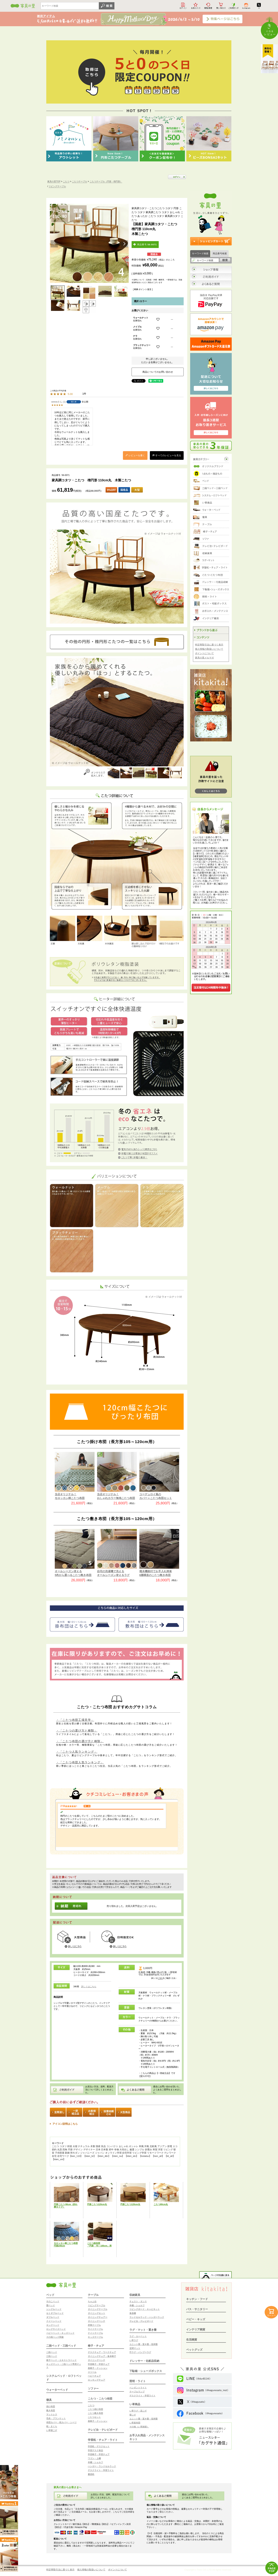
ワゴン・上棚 (94, 2458)
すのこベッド (52, 2301)
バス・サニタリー (197, 2309)
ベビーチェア (94, 2376)
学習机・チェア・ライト (103, 2439)
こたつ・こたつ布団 (100, 2398)
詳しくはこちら (88, 1986)
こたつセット (94, 2417)
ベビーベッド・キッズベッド (60, 2333)
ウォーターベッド (57, 2389)
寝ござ (132, 2415)
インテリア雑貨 (195, 2329)
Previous (54, 243)
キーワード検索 (200, 253)
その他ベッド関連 (55, 2337)
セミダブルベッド (55, 2313)
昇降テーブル (94, 2325)
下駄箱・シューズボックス (145, 2370)
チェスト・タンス (138, 2301)
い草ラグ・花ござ (138, 2411)
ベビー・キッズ (195, 2319)
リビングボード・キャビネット (144, 2309)
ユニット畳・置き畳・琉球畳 (143, 2344)
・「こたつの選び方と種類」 (76, 1730)
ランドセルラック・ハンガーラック (146, 2317)
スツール (92, 2372)
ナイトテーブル (95, 2333)
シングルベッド (53, 2309)
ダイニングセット (96, 2313)
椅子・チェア (96, 2345)
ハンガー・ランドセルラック (102, 2466)
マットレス (51, 2414)
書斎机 (91, 2474)
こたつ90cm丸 (161, 2204)
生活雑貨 (191, 2339)
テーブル (93, 2294)
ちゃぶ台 (92, 2301)
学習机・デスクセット (99, 2446)
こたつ (66, 181)
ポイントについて (204, 653)
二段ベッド (51, 2352)
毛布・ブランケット (56, 2418)
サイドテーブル (95, 2329)
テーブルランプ (137, 2391)
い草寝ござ (51, 2430)
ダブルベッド (52, 2317)
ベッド (50, 2294)
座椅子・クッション (97, 2368)
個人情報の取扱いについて (209, 649)
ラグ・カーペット (138, 2336)
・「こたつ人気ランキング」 (76, 1751)
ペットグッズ (194, 2349)
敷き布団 (50, 2410)
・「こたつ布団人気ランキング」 (80, 1762)
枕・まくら (51, 2426)
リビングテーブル (57, 186)
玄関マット (134, 2348)
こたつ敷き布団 (95, 2413)
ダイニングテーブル (97, 2309)
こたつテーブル (79, 181)
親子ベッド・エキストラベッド (61, 2360)
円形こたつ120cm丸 (97, 2204)
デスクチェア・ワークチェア (102, 2352)
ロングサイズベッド (56, 2329)
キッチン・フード (197, 2299)
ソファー (93, 2388)
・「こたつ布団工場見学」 (75, 1719)
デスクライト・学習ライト (101, 2470)
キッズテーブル (95, 2337)
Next (124, 243)
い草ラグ (133, 2340)
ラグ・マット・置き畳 (143, 2329)
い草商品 (134, 2404)
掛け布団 (50, 2406)
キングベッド (52, 2325)
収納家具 (134, 2294)
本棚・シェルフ (95, 2462)
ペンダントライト (138, 2387)
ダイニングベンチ (96, 2321)
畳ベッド (50, 2305)
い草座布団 (134, 2422)
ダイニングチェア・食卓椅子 (102, 2356)
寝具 (49, 2399)
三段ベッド (51, 2356)
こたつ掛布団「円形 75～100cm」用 (99, 2244)
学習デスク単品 (95, 2450)
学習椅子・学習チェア (99, 2364)
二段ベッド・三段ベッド (61, 2345)
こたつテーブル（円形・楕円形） (106, 181)
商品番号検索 (220, 253)
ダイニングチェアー (97, 2317)
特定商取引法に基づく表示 (209, 644)
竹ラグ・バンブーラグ (140, 2352)
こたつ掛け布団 (95, 2409)
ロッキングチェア (96, 2380)
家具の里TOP (53, 181)
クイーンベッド (53, 2321)
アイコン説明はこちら (65, 2123)
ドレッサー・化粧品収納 (144, 2360)
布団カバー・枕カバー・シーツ (61, 2422)
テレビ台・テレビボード (103, 2429)
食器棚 (132, 2313)
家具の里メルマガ (204, 657)
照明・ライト (137, 2381)
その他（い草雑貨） (139, 2426)
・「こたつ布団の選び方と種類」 (80, 1741)
